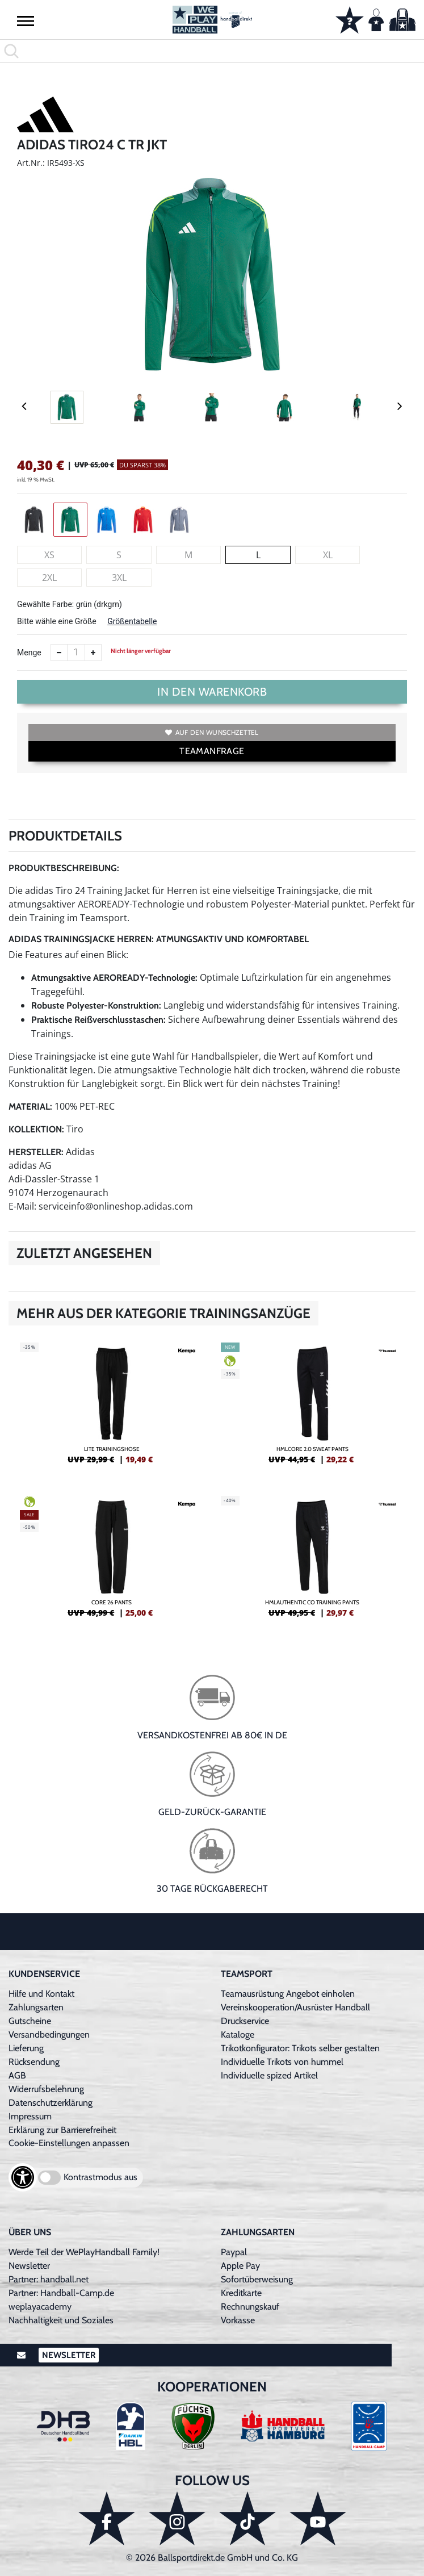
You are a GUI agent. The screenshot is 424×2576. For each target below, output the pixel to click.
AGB (17, 2075)
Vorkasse (238, 2320)
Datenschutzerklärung (51, 2102)
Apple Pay (240, 2265)
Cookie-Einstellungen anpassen (69, 2143)
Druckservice (245, 2020)
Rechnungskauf (250, 2306)
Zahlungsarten (36, 2007)
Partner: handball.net (49, 2279)
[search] (212, 51)
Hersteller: (36, 1152)
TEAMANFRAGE (211, 751)
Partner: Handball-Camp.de (61, 2293)
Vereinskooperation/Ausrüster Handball (295, 2007)
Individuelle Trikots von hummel (282, 2061)
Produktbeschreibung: (64, 868)
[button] (26, 20)
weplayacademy (40, 2306)
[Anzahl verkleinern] (59, 652)
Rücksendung (34, 2061)
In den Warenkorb (212, 692)
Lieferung (26, 2048)
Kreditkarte (241, 2293)
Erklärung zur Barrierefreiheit (62, 2130)
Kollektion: (36, 1129)
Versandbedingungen (49, 2034)
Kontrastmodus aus (100, 2177)
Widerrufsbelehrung (46, 2089)
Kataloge (237, 2034)
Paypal (234, 2252)
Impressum (30, 2116)
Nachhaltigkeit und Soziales (61, 2320)
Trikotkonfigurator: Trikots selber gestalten (300, 2048)
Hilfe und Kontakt (41, 1993)
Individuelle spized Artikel (269, 2075)
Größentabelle (132, 621)
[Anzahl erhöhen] (93, 652)
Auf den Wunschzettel (211, 732)
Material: (30, 1106)
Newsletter (29, 2265)
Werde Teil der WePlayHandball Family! (84, 2252)
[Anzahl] (76, 652)
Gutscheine (30, 2020)
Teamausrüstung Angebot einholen (288, 1993)
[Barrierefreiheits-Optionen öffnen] (23, 2177)
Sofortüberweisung (257, 2279)
